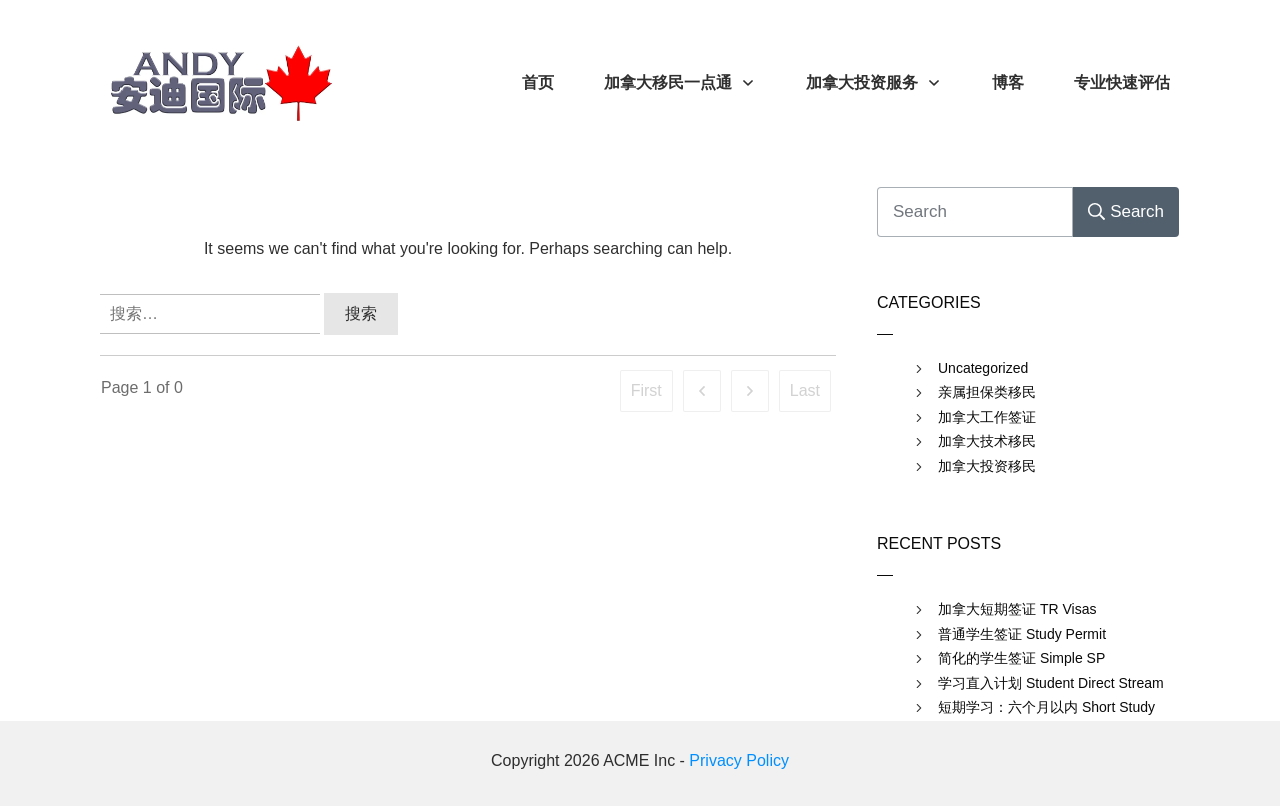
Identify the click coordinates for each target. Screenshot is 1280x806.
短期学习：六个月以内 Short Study (1046, 707)
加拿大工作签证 (987, 417)
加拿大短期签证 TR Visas (1017, 609)
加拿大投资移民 (987, 466)
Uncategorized (983, 368)
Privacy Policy (739, 760)
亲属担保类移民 (987, 392)
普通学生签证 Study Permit (1022, 634)
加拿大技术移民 (987, 441)
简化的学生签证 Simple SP (1021, 658)
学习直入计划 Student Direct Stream (1051, 683)
